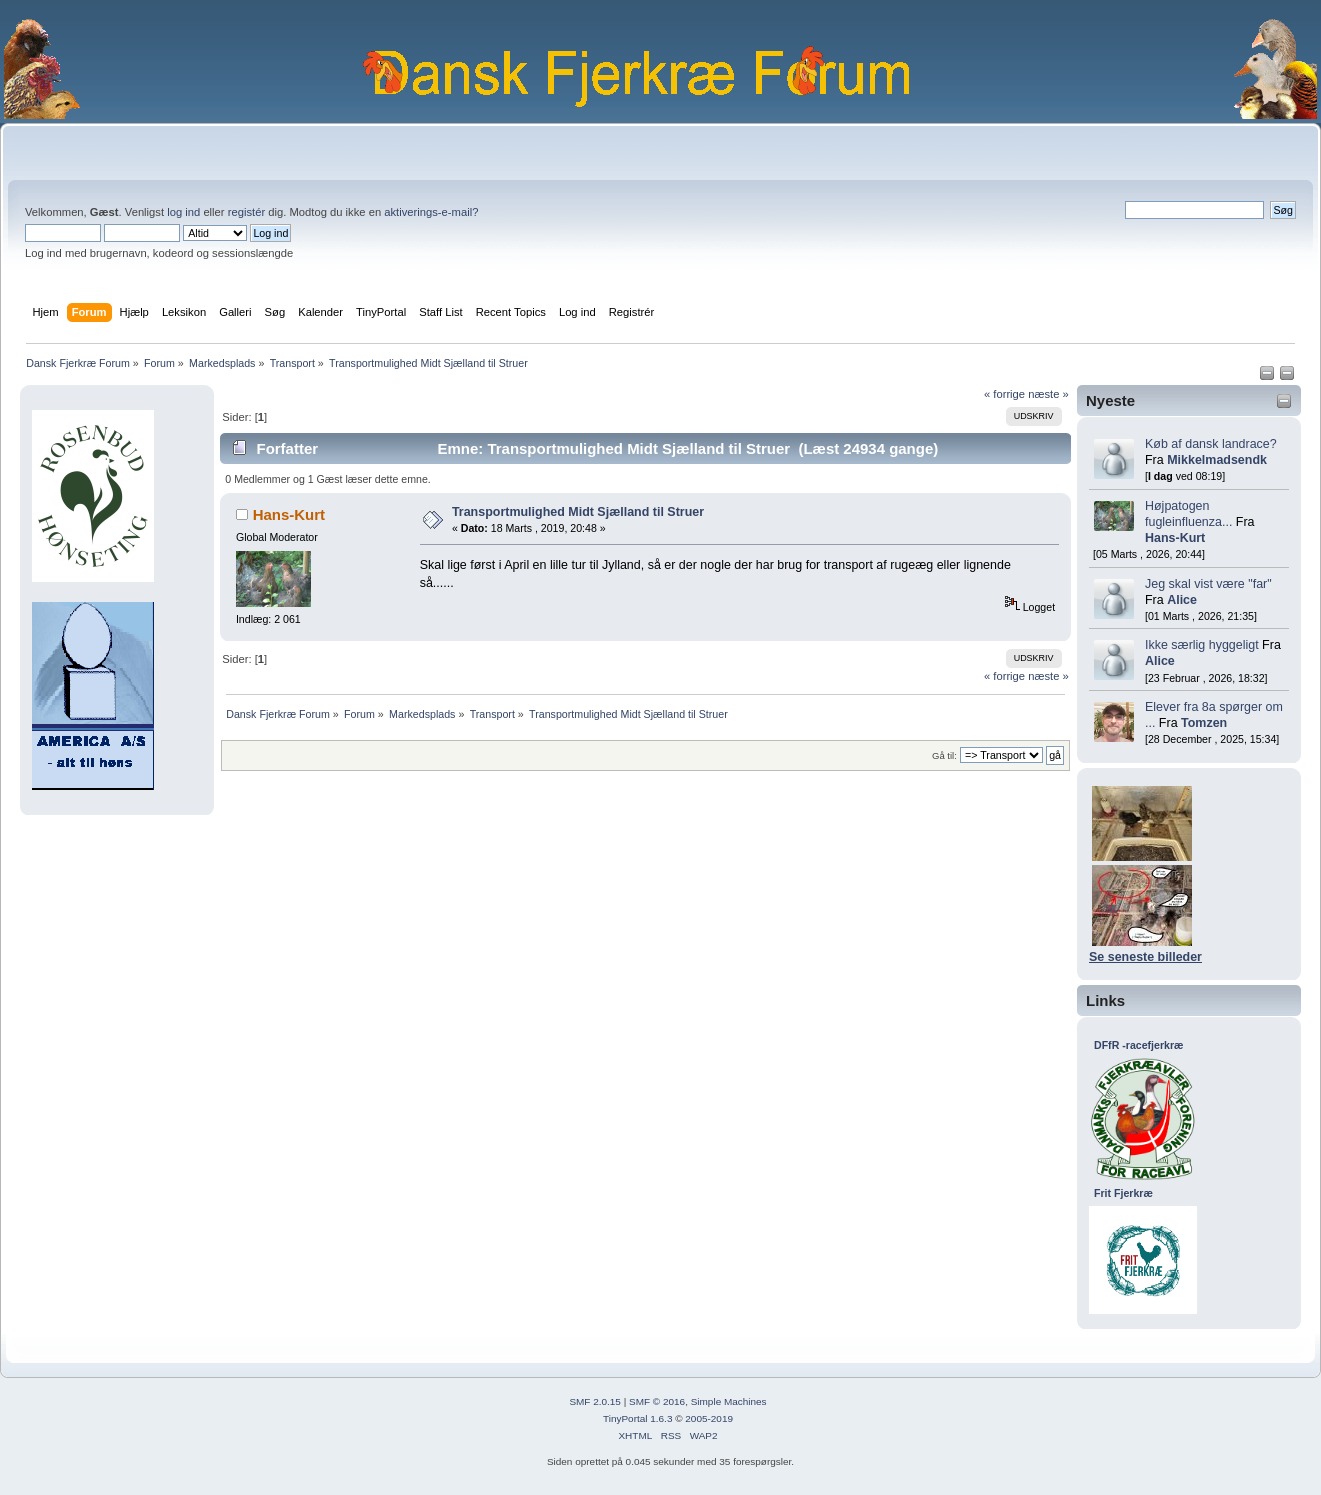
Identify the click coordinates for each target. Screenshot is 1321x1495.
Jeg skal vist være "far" (1208, 584)
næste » (1048, 394)
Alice (1182, 600)
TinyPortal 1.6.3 (637, 1418)
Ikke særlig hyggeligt (1202, 645)
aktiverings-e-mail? (431, 212)
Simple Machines (729, 1401)
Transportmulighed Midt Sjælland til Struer (578, 512)
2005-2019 (709, 1418)
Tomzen (1204, 723)
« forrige (1004, 394)
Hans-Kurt (1175, 538)
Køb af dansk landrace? (1211, 444)
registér (246, 212)
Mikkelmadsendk (1217, 460)
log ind (183, 212)
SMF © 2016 (657, 1401)
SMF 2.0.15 (595, 1401)
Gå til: (944, 755)
